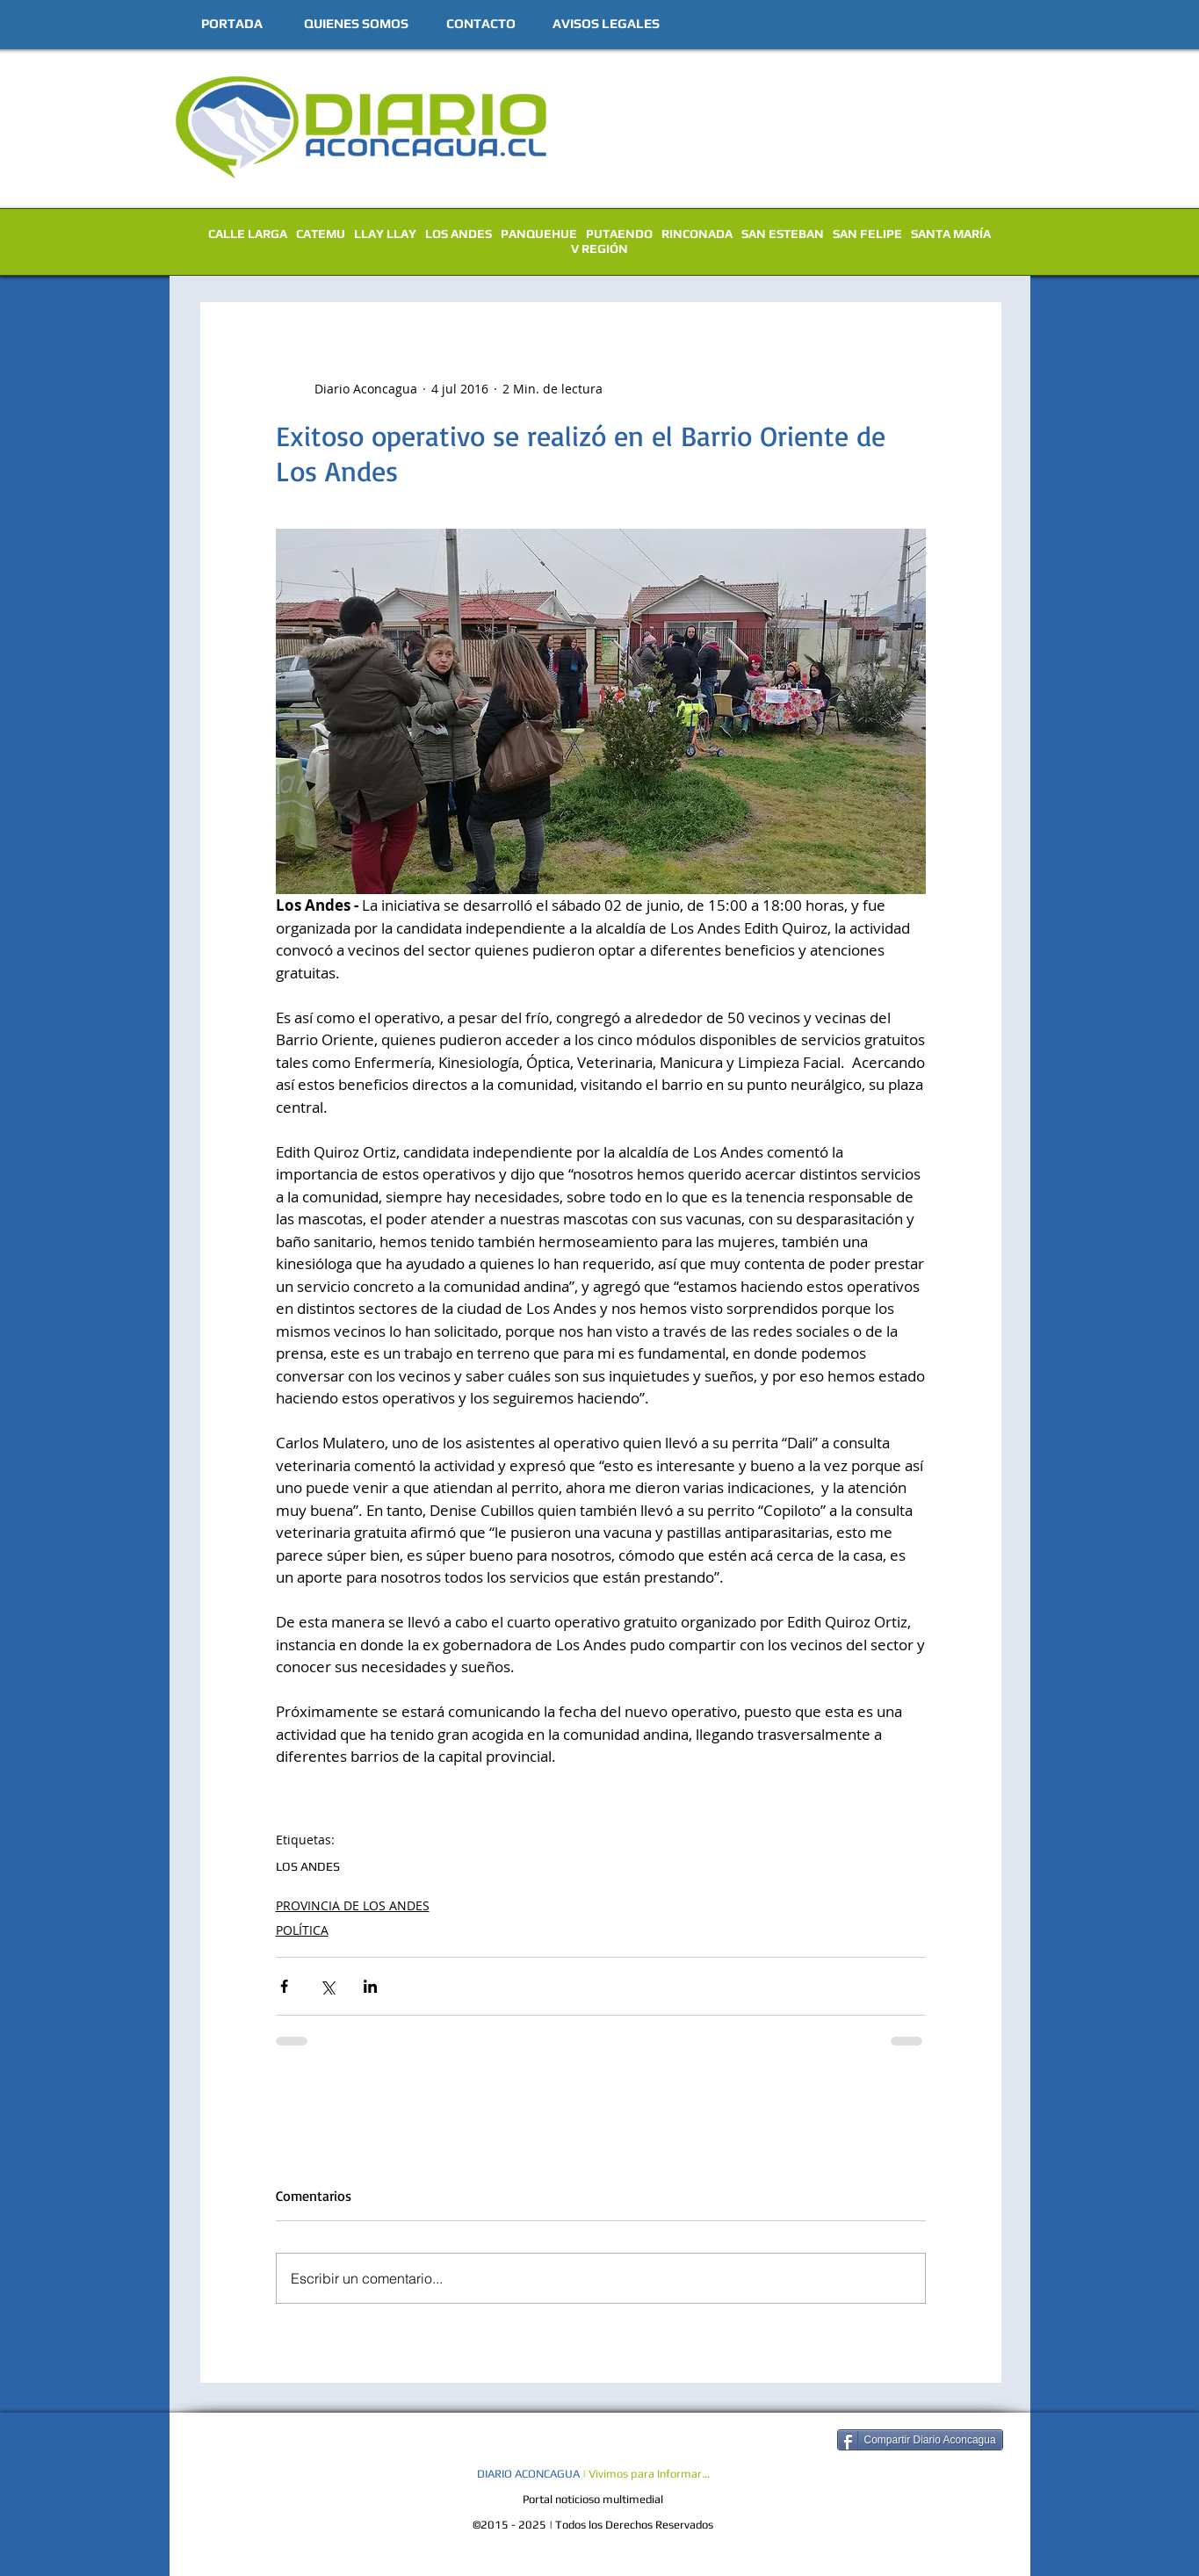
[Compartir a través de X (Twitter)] (327, 1986)
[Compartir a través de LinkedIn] (370, 1986)
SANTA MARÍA (951, 234)
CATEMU (320, 234)
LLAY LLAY (385, 234)
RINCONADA (697, 234)
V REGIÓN (599, 249)
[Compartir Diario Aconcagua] (920, 2439)
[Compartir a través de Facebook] (284, 1986)
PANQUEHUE (539, 234)
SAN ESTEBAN (782, 234)
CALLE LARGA (247, 234)
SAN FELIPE (867, 234)
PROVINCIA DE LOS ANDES (353, 1905)
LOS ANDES (458, 234)
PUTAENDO (619, 234)
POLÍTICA (302, 1930)
